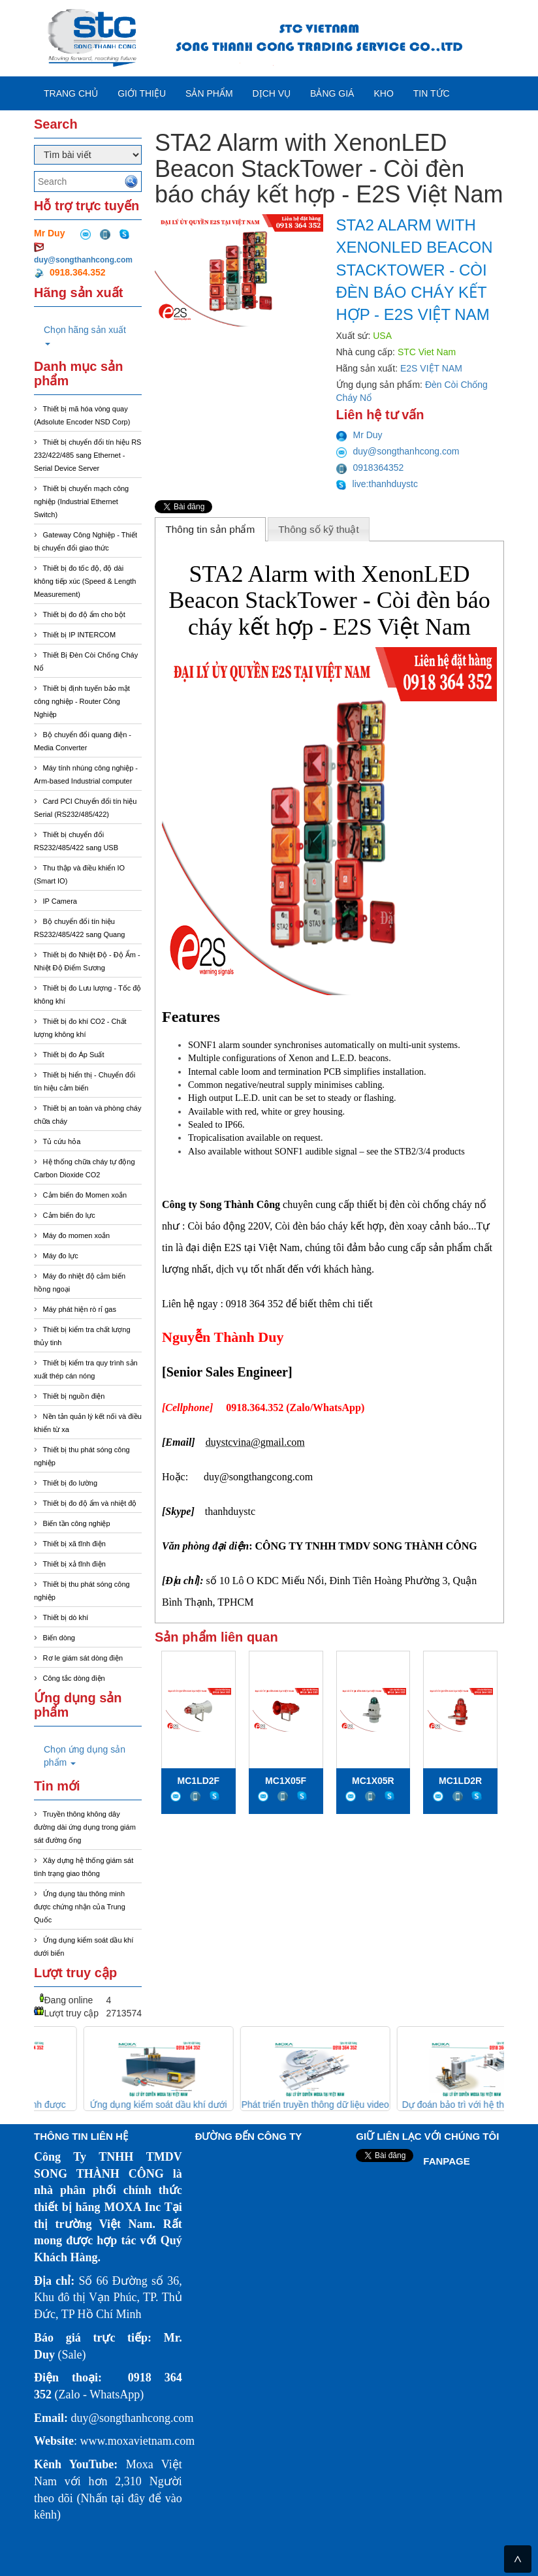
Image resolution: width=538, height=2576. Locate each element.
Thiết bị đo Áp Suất (73, 1054)
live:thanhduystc (377, 484)
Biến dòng (59, 1638)
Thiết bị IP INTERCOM (79, 635)
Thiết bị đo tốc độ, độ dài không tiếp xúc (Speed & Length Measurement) (85, 581)
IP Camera (60, 901)
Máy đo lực (60, 1256)
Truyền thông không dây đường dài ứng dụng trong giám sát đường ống (85, 1827)
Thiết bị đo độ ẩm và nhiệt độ (90, 1503)
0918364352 (370, 467)
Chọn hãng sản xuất (85, 335)
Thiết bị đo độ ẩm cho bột (84, 614)
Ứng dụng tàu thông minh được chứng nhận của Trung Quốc (79, 1907)
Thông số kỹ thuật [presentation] (318, 529)
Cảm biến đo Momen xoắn (85, 1195)
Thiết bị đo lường (70, 1483)
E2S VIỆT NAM (431, 368)
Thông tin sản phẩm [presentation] (210, 529)
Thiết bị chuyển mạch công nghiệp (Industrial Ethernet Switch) (81, 501)
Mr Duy (359, 435)
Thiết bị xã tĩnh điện (74, 1544)
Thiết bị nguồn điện (74, 1396)
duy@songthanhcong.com (83, 259)
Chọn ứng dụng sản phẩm (84, 1756)
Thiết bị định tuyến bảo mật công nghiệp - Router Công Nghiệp (82, 701)
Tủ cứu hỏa (62, 1141)
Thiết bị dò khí (66, 1617)
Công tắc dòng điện (74, 1678)
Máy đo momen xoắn (76, 1235)
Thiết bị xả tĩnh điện (74, 1564)
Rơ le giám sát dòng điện (83, 1658)
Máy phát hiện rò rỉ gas (79, 1309)
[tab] (210, 529)
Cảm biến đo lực (69, 1215)
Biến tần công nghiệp (76, 1523)
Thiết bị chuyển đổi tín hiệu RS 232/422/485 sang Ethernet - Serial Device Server (87, 455)
